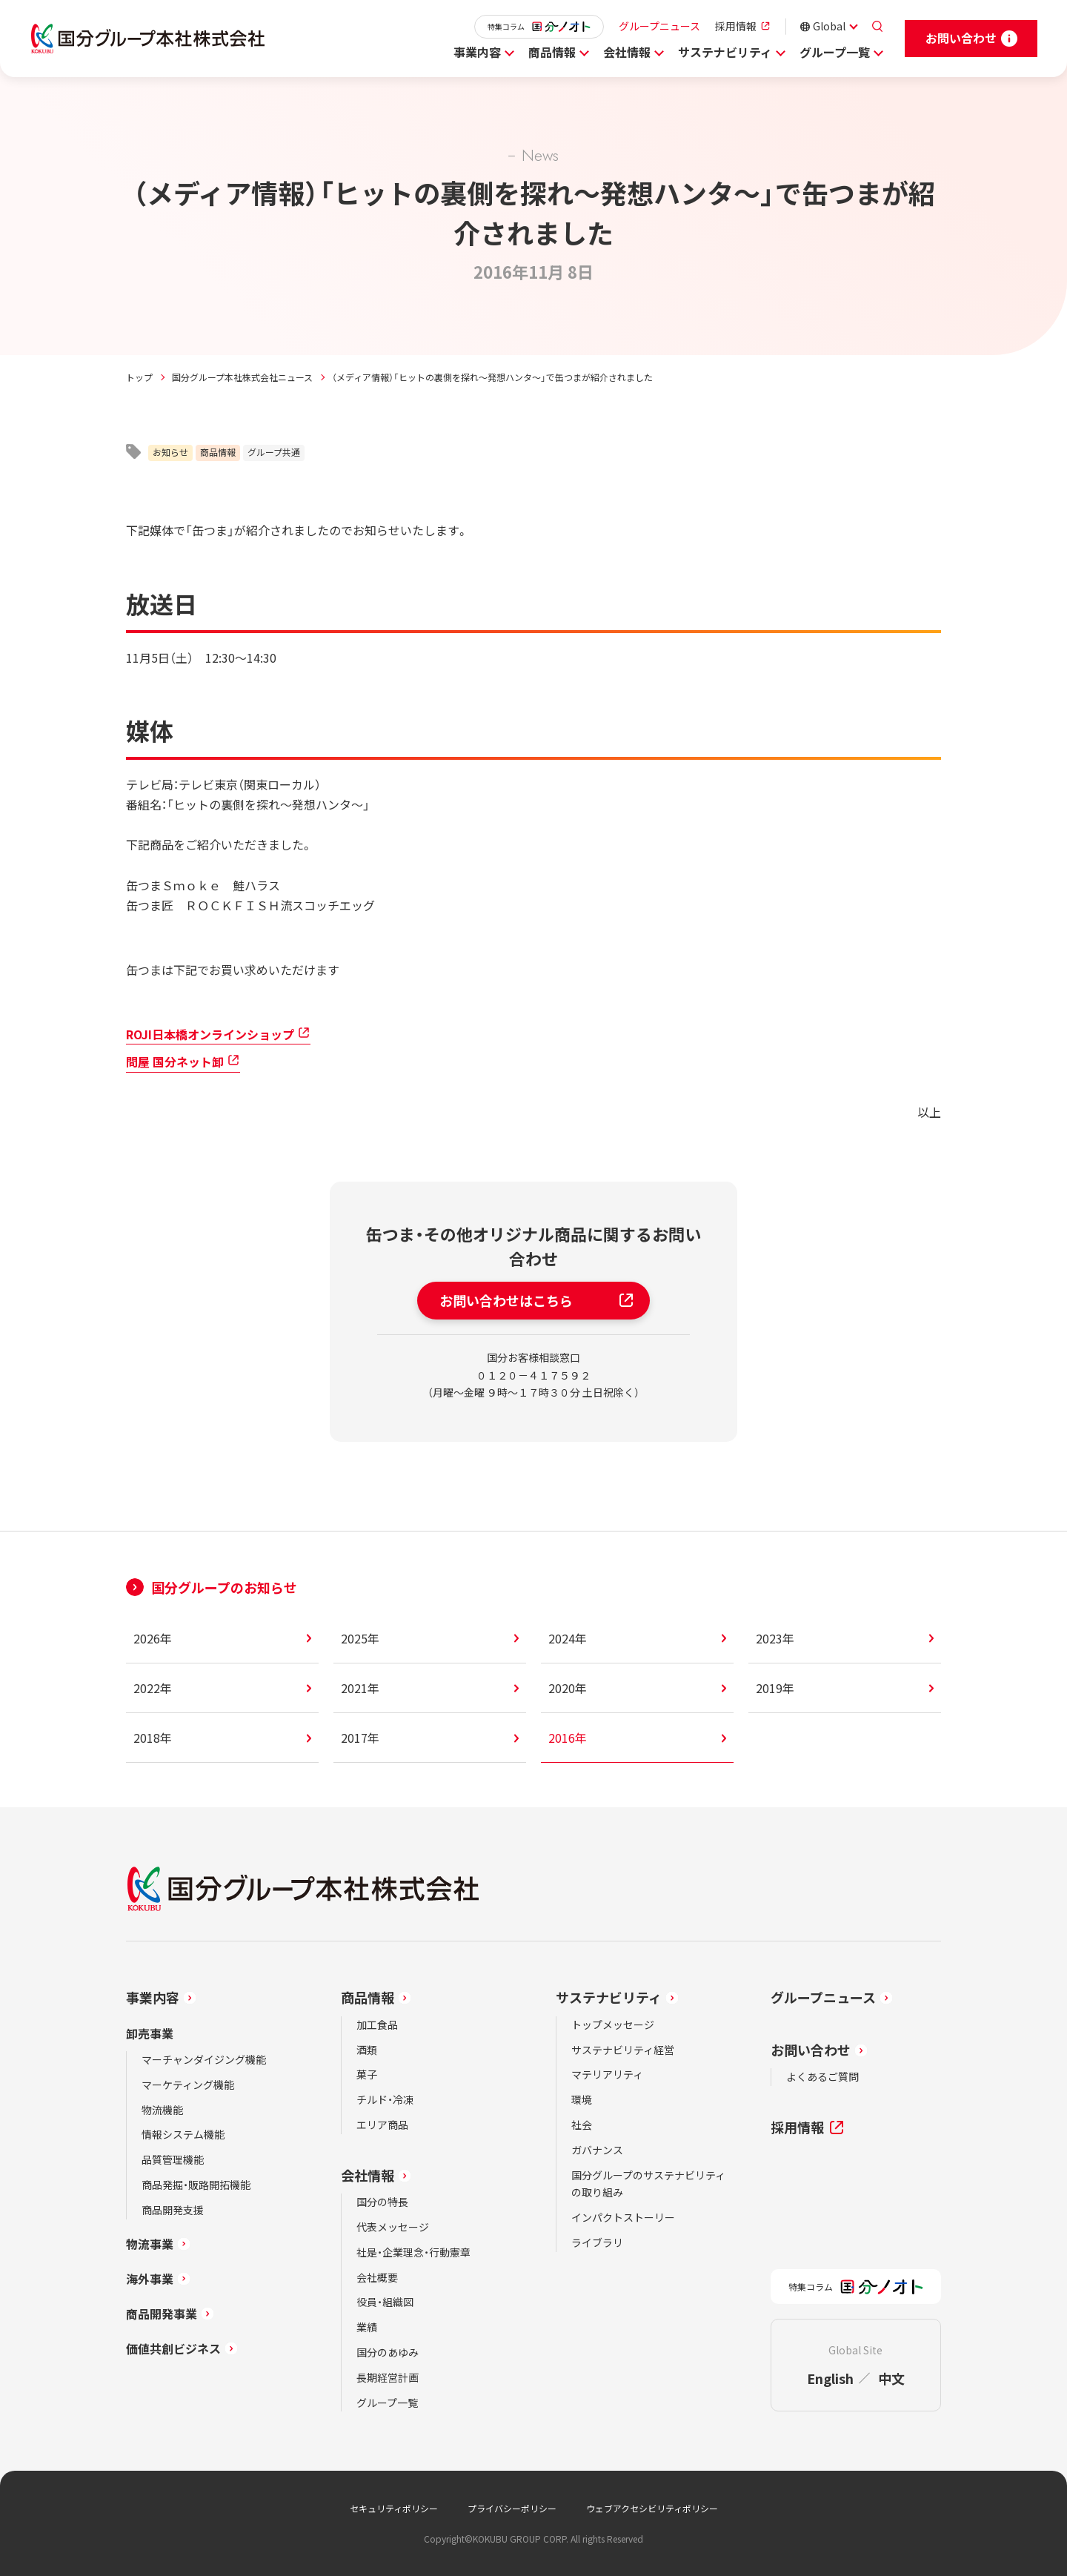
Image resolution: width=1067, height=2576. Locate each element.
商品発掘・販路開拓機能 (196, 2184)
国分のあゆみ (387, 2352)
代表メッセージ (392, 2226)
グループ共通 (273, 452)
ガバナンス (597, 2149)
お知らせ (170, 452)
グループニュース (659, 26)
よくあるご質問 (822, 2076)
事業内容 (477, 52)
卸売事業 (149, 2033)
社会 (581, 2124)
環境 (581, 2099)
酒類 (366, 2049)
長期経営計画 (387, 2377)
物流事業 (149, 2244)
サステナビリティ (725, 52)
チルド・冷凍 (384, 2099)
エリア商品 (382, 2124)
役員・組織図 (384, 2301)
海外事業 (149, 2279)
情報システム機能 (183, 2134)
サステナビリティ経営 (622, 2049)
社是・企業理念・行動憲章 (413, 2252)
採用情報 (736, 26)
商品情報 (552, 52)
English (830, 2378)
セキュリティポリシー (394, 2508)
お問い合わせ (811, 2049)
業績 (366, 2327)
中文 (891, 2378)
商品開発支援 (173, 2209)
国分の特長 (382, 2201)
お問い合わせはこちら (537, 1300)
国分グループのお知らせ (224, 1587)
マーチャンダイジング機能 (204, 2059)
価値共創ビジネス (173, 2348)
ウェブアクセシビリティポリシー (652, 2508)
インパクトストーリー (623, 2217)
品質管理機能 (173, 2159)
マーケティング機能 (188, 2084)
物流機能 (162, 2109)
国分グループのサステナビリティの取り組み (648, 2184)
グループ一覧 (835, 52)
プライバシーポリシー (512, 2508)
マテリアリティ (607, 2074)
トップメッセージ (612, 2024)
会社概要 (377, 2277)
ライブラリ (597, 2242)
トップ (139, 377)
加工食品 (377, 2024)
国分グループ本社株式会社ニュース (242, 377)
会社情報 (627, 52)
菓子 (366, 2074)
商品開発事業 (161, 2313)
